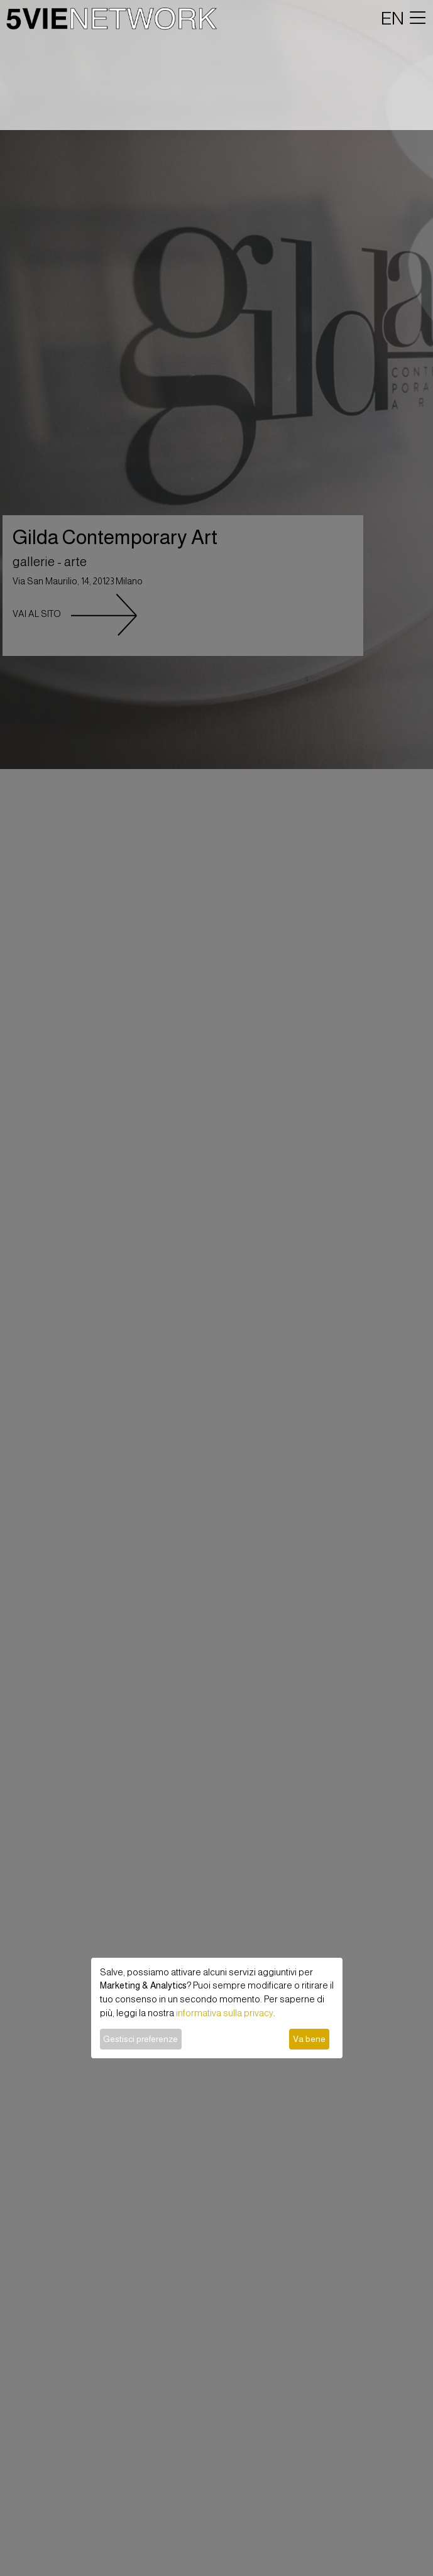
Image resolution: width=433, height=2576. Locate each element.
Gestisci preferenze (140, 2039)
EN (392, 18)
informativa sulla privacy (224, 2013)
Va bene (309, 2039)
